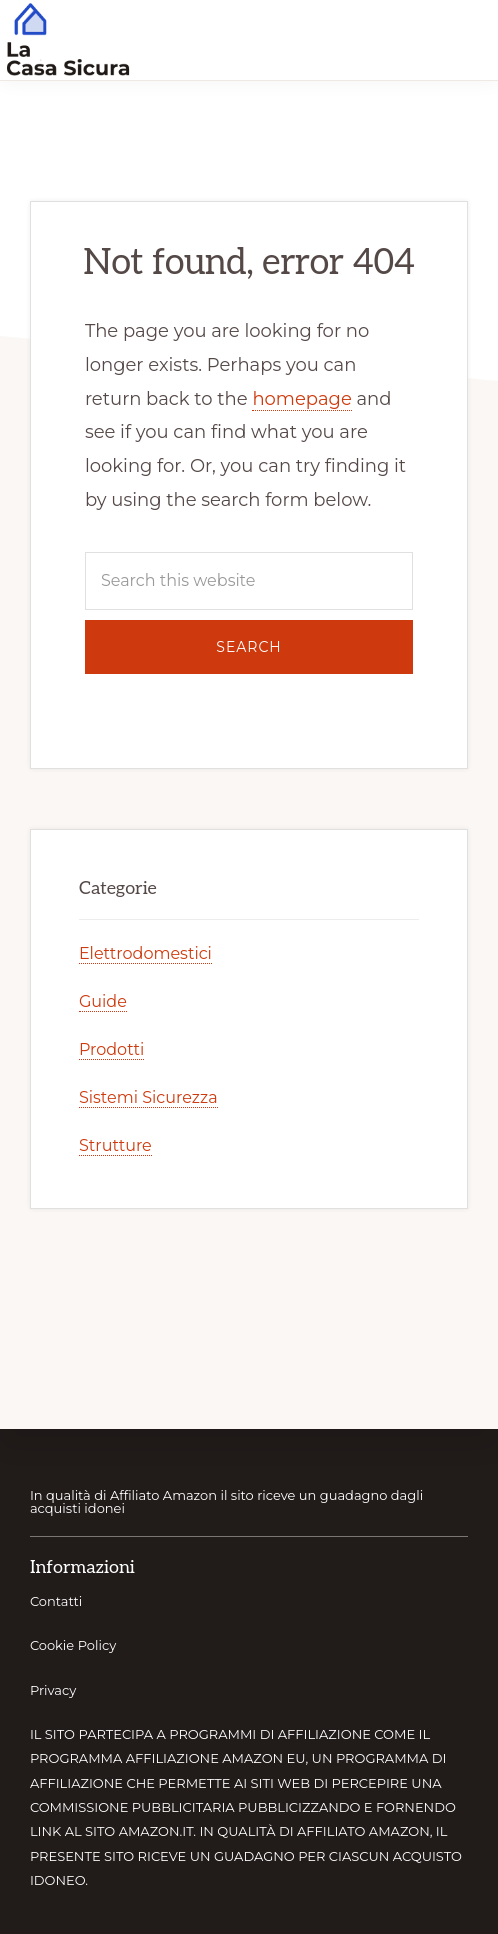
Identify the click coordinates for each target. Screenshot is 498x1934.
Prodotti (111, 1049)
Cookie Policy (73, 1645)
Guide (103, 1001)
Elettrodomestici (145, 953)
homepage (301, 399)
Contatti (56, 1601)
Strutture (115, 1145)
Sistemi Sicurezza (148, 1097)
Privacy (53, 1690)
